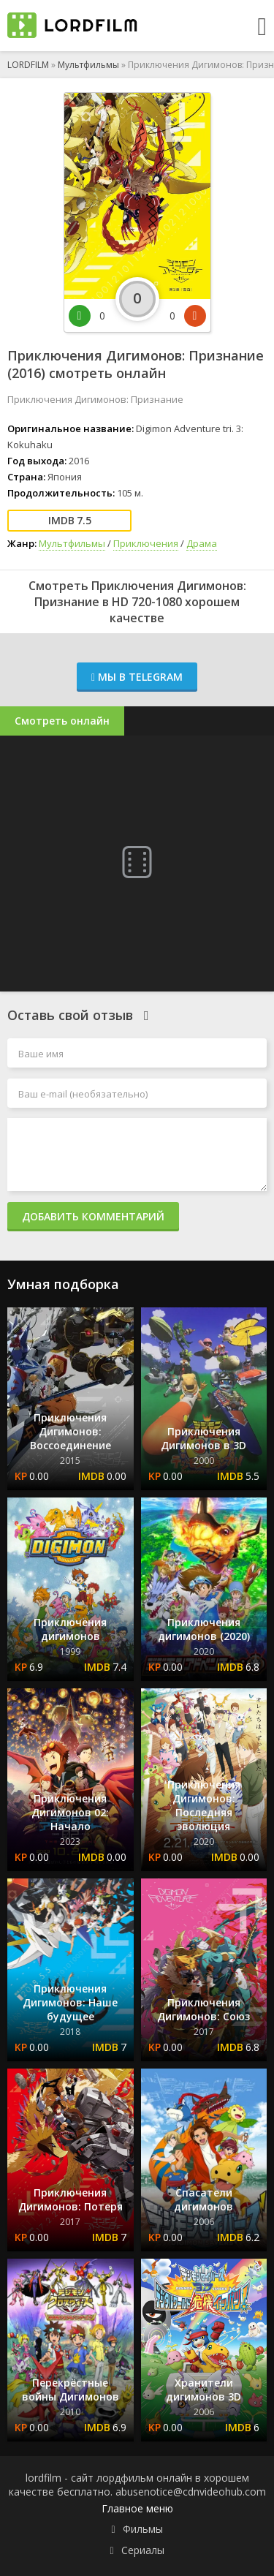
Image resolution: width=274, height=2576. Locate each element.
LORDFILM (28, 64)
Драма (201, 543)
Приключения (145, 543)
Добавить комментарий (93, 1216)
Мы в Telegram (137, 677)
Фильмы (143, 2529)
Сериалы (142, 2550)
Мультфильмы (88, 64)
